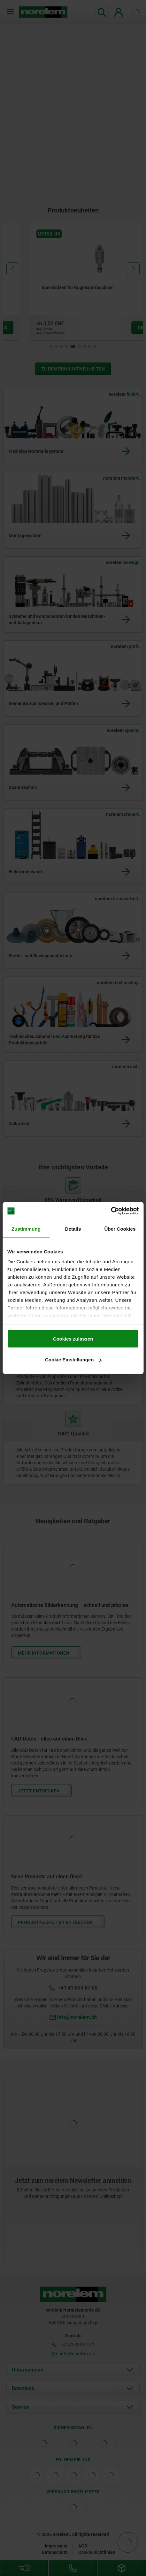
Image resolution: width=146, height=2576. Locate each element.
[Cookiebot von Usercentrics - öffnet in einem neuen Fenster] (111, 1211)
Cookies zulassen (73, 1338)
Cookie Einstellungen (73, 1359)
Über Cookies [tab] (120, 1228)
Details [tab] (73, 1228)
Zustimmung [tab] (26, 1228)
